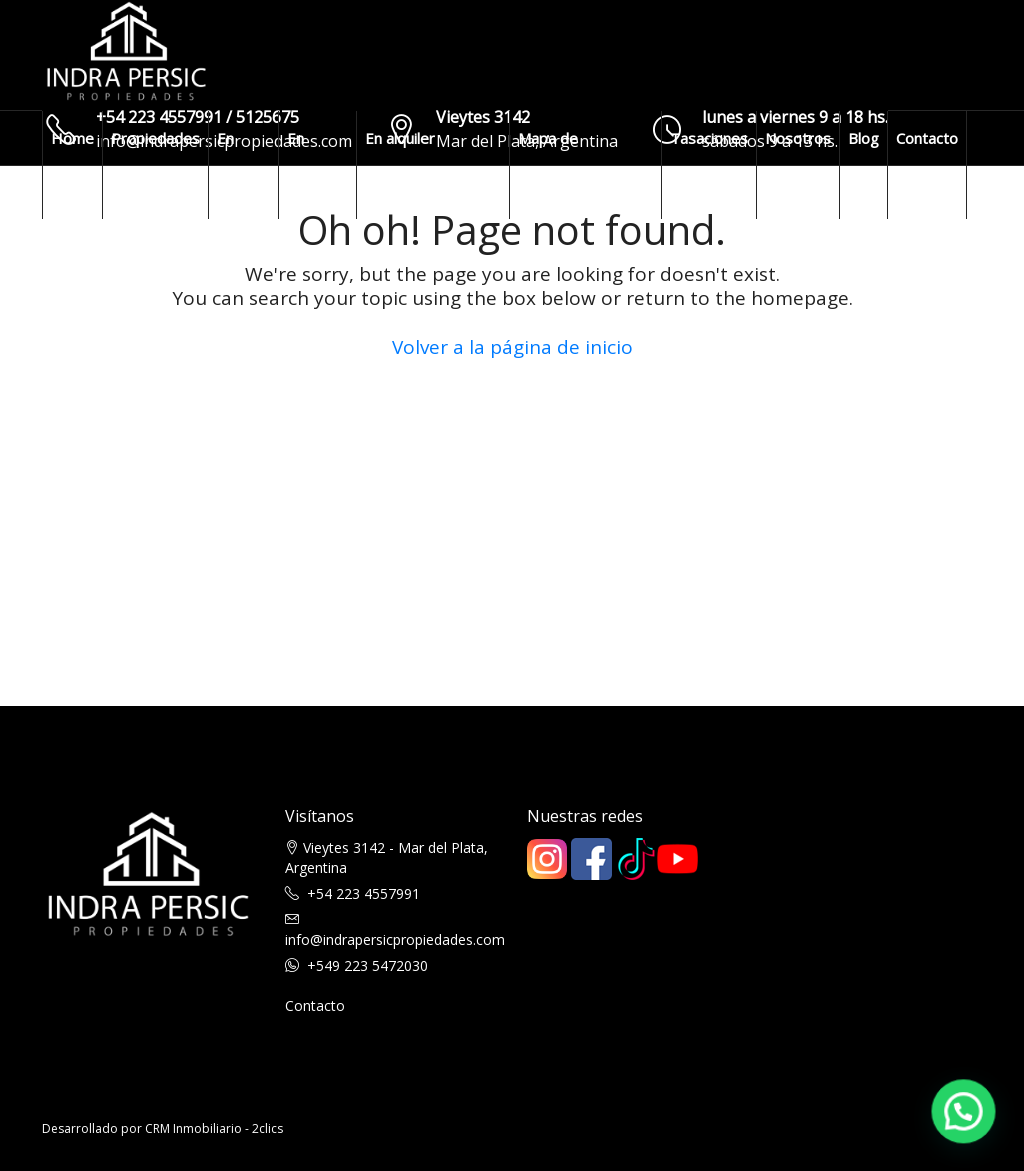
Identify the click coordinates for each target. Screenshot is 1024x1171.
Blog (863, 138)
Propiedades (155, 138)
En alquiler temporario (404, 165)
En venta (236, 165)
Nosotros (798, 138)
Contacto (927, 138)
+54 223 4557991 (363, 893)
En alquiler (311, 165)
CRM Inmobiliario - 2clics (214, 1128)
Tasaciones (709, 138)
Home (72, 138)
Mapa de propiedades (562, 165)
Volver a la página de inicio (512, 347)
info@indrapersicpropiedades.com (395, 939)
